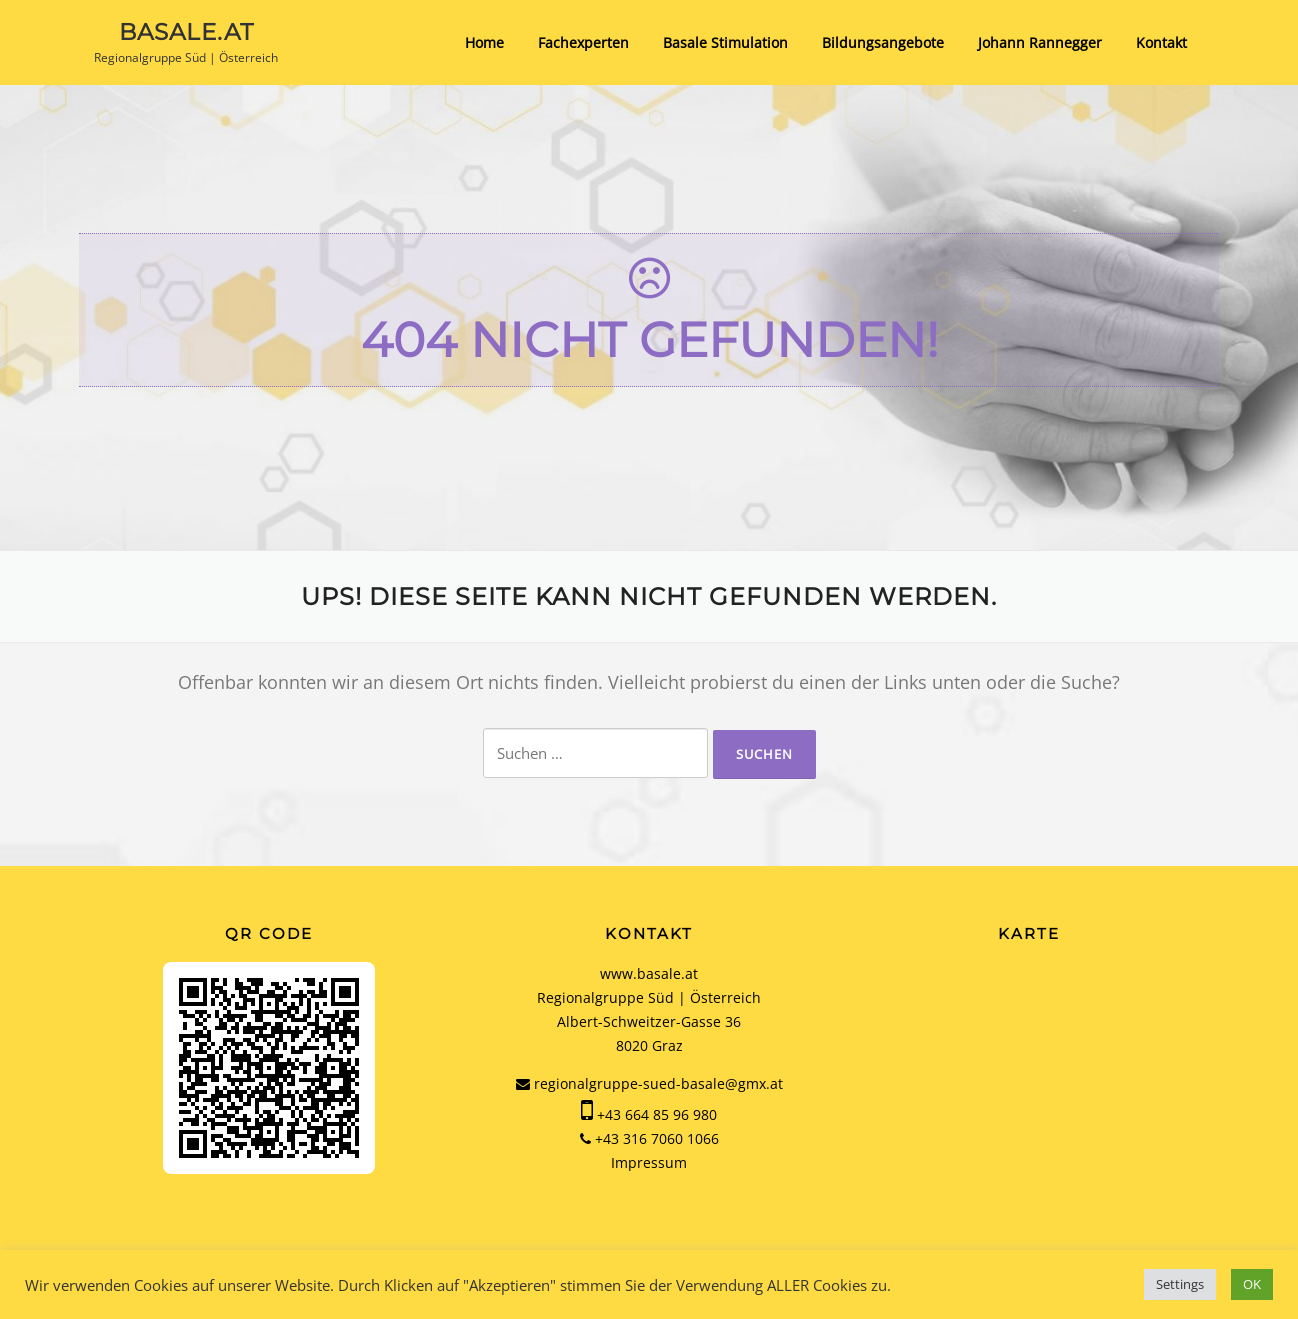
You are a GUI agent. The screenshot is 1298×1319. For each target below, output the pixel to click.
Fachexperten (583, 42)
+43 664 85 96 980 (657, 1114)
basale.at (186, 31)
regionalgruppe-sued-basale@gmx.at (649, 1083)
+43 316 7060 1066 (657, 1138)
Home (484, 42)
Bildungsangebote (883, 42)
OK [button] (1252, 1284)
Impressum (649, 1162)
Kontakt (1161, 42)
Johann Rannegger (1040, 42)
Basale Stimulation (725, 42)
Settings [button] (1180, 1284)
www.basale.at (649, 973)
